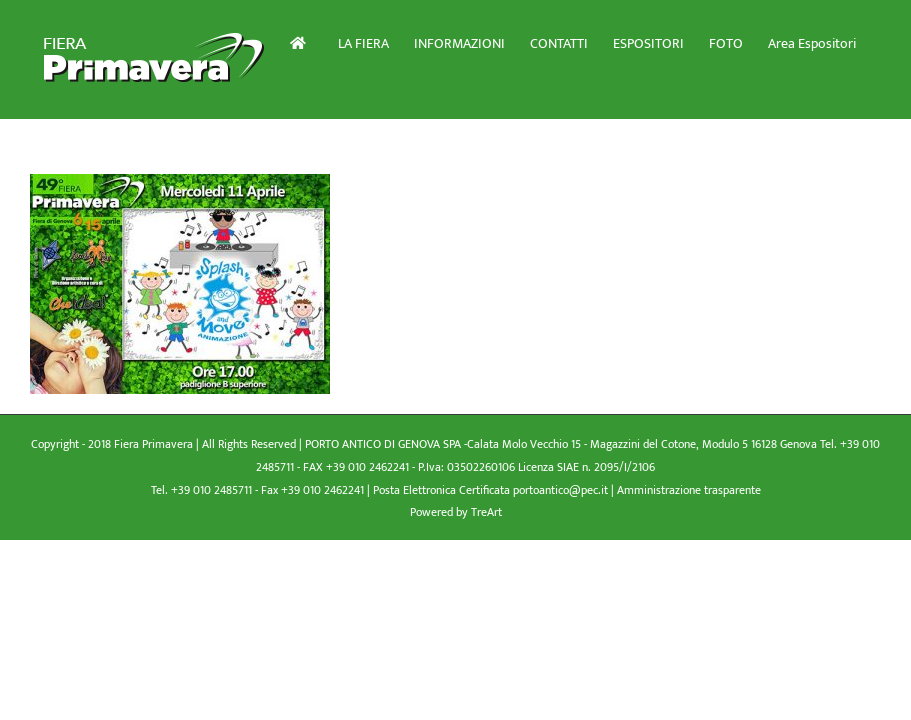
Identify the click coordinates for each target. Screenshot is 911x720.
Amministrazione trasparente (689, 490)
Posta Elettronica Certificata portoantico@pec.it (492, 490)
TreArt (486, 512)
